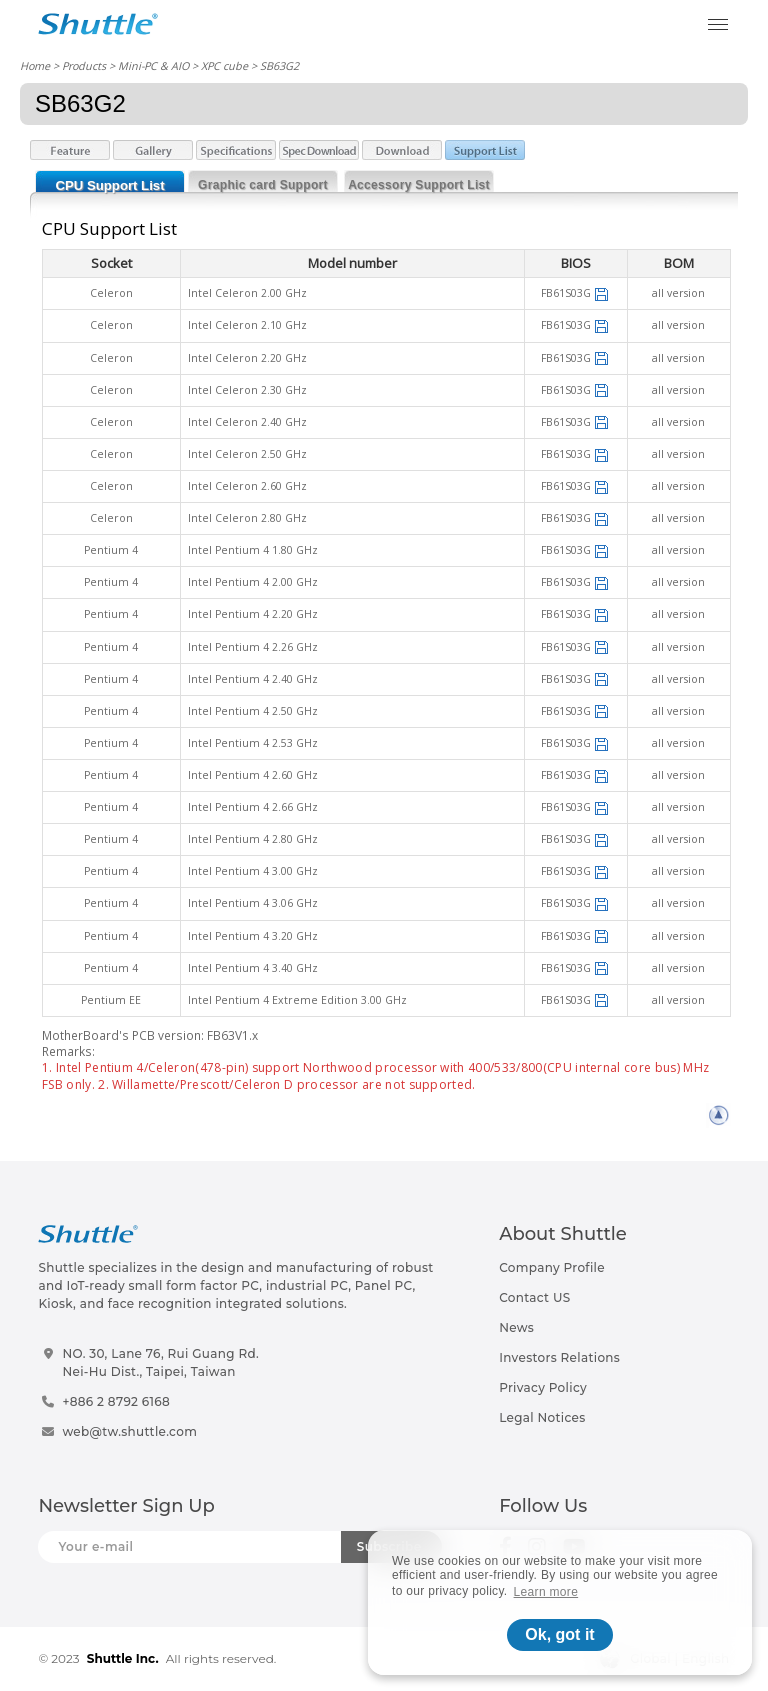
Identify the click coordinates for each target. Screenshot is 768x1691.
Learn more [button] (546, 1592)
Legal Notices (542, 1417)
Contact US (534, 1297)
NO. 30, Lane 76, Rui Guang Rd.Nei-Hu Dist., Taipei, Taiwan (160, 1362)
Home (35, 65)
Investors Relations (559, 1357)
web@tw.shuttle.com (129, 1431)
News (516, 1327)
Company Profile (552, 1267)
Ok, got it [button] (559, 1634)
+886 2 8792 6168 (116, 1401)
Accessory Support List (419, 185)
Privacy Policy (543, 1387)
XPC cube (224, 65)
